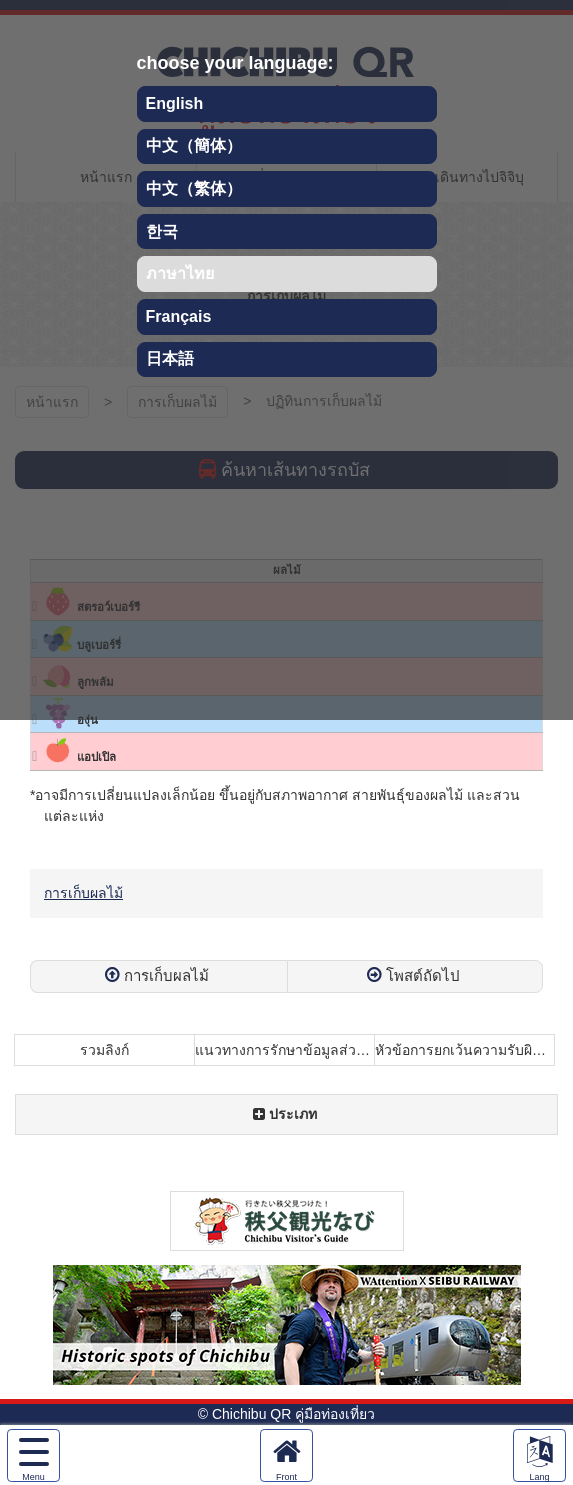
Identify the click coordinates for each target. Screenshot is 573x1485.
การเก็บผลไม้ (83, 893)
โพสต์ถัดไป (423, 975)
